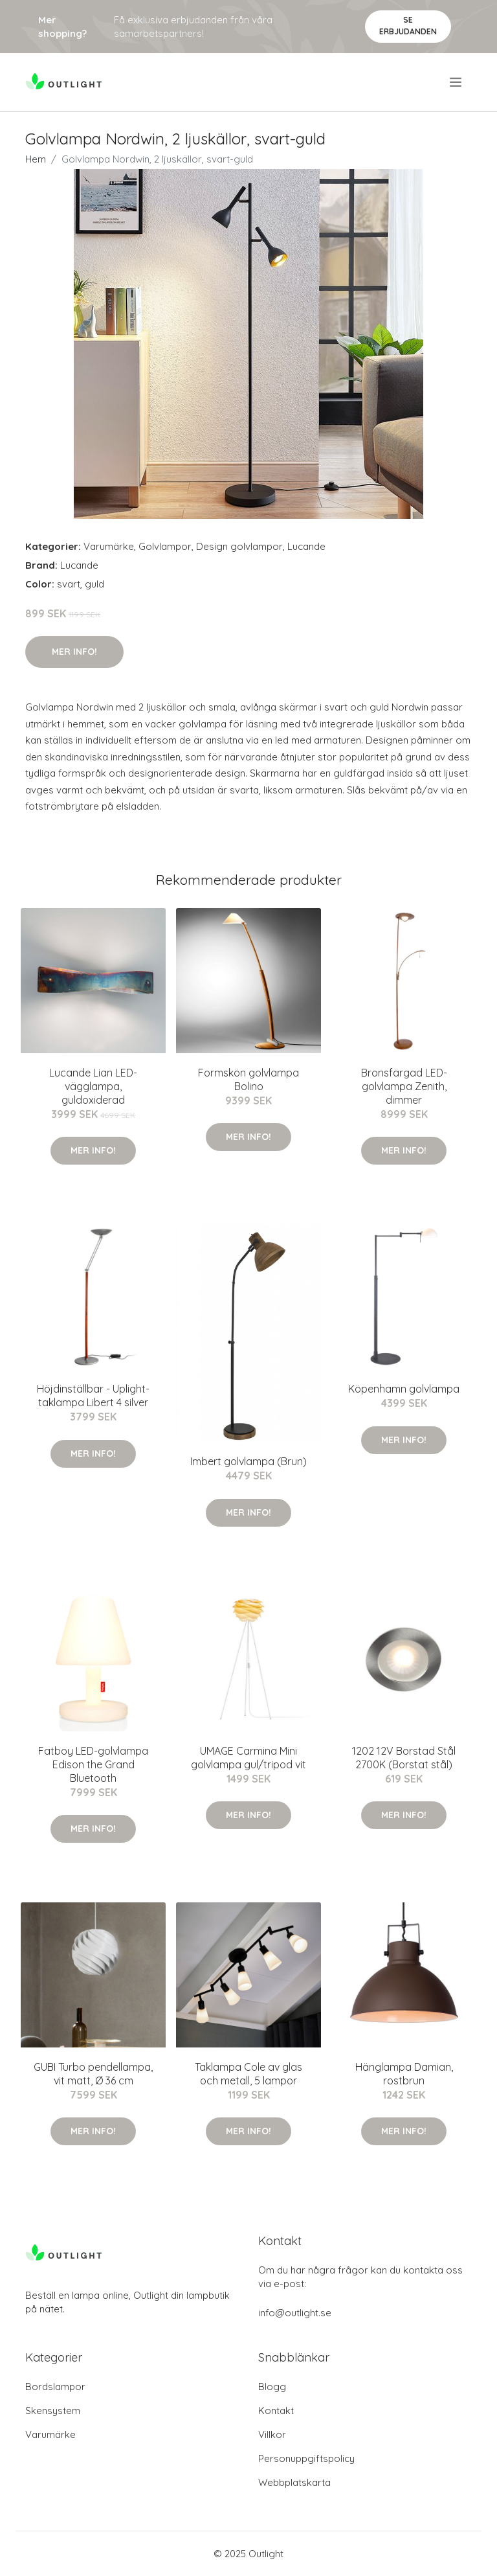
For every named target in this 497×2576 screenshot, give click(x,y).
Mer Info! (74, 651)
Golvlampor (165, 546)
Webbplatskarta (294, 2482)
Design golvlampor (239, 546)
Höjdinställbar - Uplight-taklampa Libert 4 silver (93, 1395)
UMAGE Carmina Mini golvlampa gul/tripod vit (248, 1757)
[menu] (456, 82)
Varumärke (108, 546)
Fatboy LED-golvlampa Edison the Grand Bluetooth (93, 1764)
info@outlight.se (294, 2313)
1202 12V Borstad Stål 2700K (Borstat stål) (404, 1757)
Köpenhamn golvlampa (403, 1388)
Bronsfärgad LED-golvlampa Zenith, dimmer (404, 1086)
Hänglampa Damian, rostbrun (404, 2073)
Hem (35, 159)
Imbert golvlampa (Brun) (248, 1461)
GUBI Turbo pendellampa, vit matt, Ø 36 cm (93, 2073)
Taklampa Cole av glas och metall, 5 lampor (248, 2073)
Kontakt (276, 2410)
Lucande (306, 546)
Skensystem (52, 2410)
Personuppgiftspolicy (306, 2458)
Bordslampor (55, 2386)
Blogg (272, 2386)
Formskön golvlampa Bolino (248, 1079)
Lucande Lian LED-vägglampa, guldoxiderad (93, 1086)
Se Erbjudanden (408, 25)
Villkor (272, 2434)
